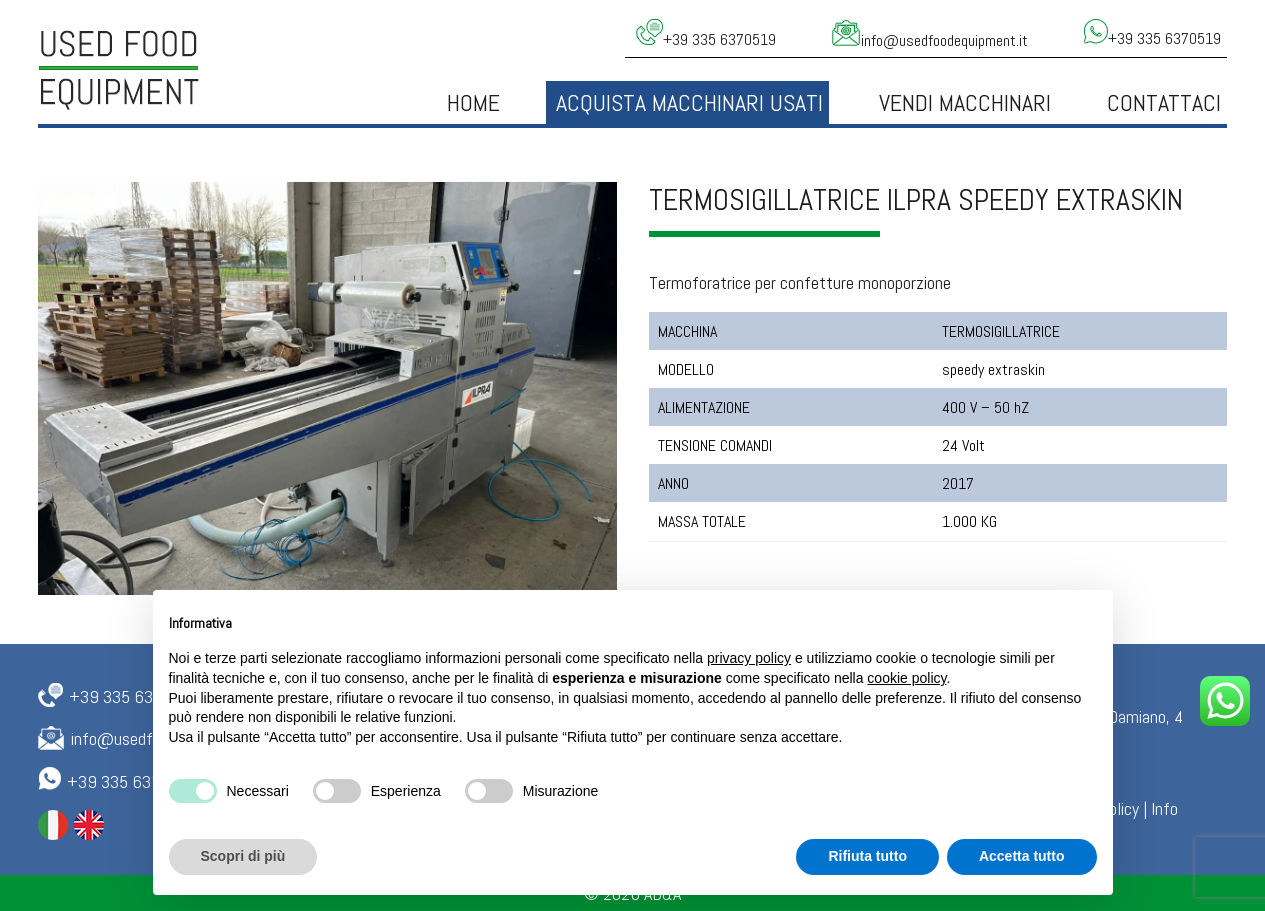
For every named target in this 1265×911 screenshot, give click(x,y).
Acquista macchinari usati (689, 102)
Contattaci (1164, 102)
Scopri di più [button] (243, 856)
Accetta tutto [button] (1022, 856)
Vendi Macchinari (965, 102)
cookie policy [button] (906, 678)
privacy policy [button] (749, 658)
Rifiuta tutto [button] (867, 856)
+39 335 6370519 (134, 696)
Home (473, 102)
